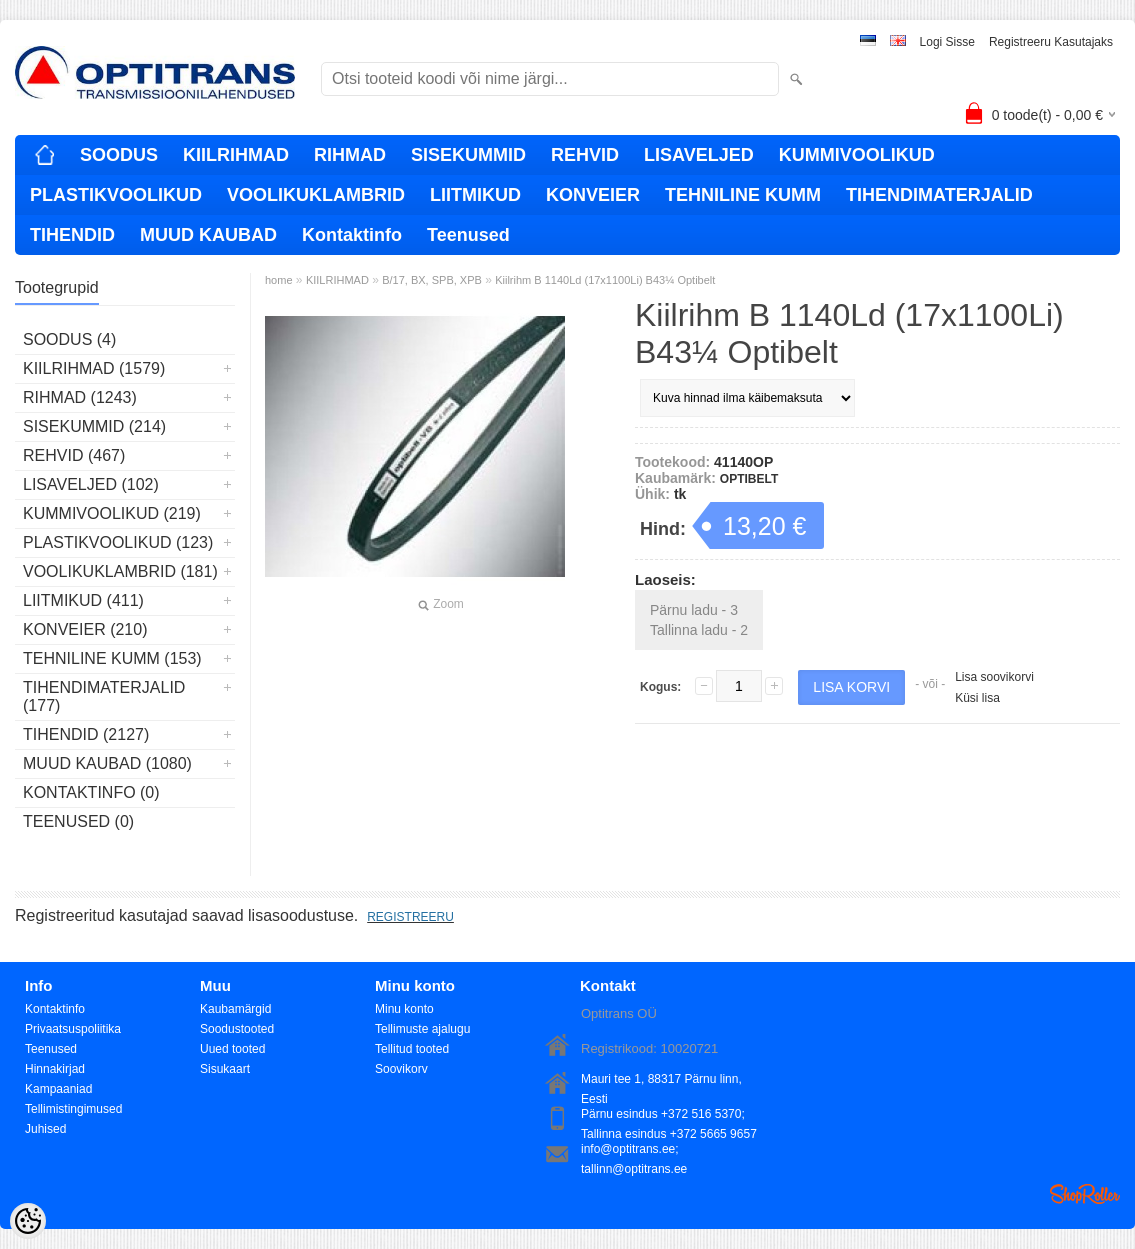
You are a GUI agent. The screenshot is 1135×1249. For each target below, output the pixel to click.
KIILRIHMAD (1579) (94, 368)
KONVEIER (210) (85, 629)
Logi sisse (947, 42)
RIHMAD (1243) (80, 397)
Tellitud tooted (412, 1049)
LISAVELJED (699, 155)
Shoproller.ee (1085, 1194)
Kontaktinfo (352, 235)
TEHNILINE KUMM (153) (112, 658)
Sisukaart (225, 1069)
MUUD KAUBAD (208, 235)
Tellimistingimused (73, 1109)
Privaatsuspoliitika (73, 1029)
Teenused (468, 235)
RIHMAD (350, 155)
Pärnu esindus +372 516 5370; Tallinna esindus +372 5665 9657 (669, 1115)
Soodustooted (237, 1029)
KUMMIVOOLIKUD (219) (112, 513)
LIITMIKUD (475, 195)
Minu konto (404, 1009)
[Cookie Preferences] (28, 1221)
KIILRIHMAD (236, 155)
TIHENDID (72, 235)
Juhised (45, 1129)
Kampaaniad (58, 1089)
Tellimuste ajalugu (422, 1029)
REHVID (585, 155)
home (279, 280)
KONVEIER (593, 195)
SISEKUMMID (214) (94, 426)
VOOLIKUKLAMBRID (316, 195)
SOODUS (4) (69, 339)
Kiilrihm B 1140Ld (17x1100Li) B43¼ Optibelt (605, 280)
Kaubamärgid (235, 1009)
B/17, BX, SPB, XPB (432, 280)
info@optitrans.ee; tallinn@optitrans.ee (634, 1150)
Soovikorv (401, 1069)
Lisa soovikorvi (994, 677)
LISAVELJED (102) (91, 484)
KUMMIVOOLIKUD (857, 155)
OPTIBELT (749, 479)
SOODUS (119, 155)
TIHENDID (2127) (86, 734)
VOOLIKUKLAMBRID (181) (120, 571)
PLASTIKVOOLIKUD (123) (118, 542)
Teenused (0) (78, 821)
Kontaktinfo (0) (91, 792)
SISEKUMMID (468, 155)
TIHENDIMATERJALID (939, 195)
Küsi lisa (977, 698)
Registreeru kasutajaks (1051, 42)
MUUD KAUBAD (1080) (107, 763)
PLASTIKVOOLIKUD (116, 195)
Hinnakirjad (55, 1069)
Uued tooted (232, 1049)
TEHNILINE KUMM (743, 195)
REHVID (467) (74, 455)
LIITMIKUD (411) (83, 600)
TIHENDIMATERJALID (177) (104, 696)
